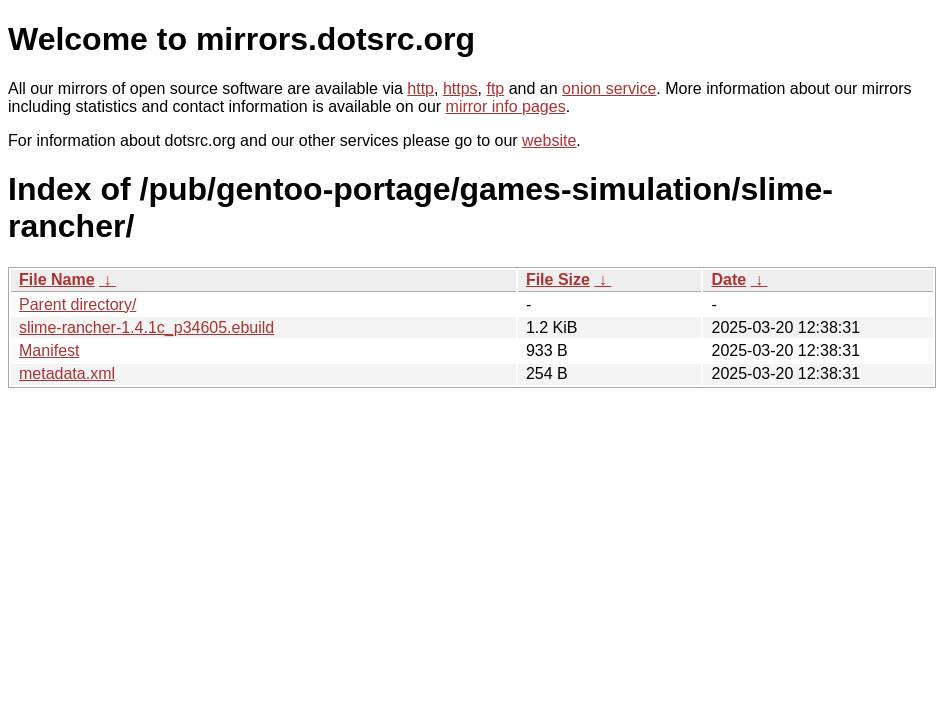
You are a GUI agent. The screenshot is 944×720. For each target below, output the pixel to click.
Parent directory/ (77, 304)
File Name (57, 279)
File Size (558, 279)
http (420, 88)
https (460, 88)
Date (728, 279)
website (549, 140)
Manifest (49, 350)
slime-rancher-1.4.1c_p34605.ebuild (146, 327)
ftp (495, 88)
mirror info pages (506, 106)
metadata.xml (67, 373)
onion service (609, 88)
